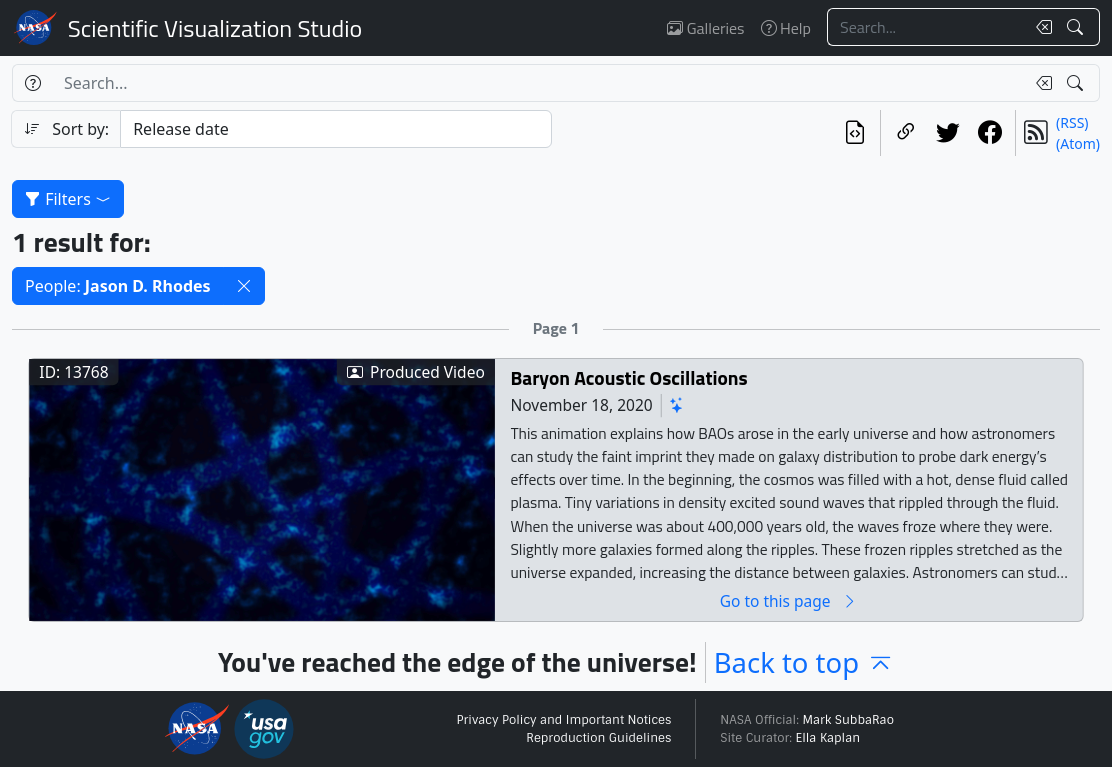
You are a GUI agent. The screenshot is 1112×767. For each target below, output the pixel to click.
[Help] (32, 83)
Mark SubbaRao (848, 720)
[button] (244, 286)
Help (786, 28)
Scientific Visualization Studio (215, 28)
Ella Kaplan (828, 738)
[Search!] (1077, 27)
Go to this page (789, 600)
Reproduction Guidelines (598, 738)
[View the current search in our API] (855, 133)
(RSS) (1072, 122)
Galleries (705, 28)
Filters (68, 199)
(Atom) (1078, 143)
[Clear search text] (1040, 27)
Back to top (804, 662)
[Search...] (926, 27)
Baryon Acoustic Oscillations (628, 377)
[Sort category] (336, 129)
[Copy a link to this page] (906, 133)
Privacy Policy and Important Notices (563, 720)
